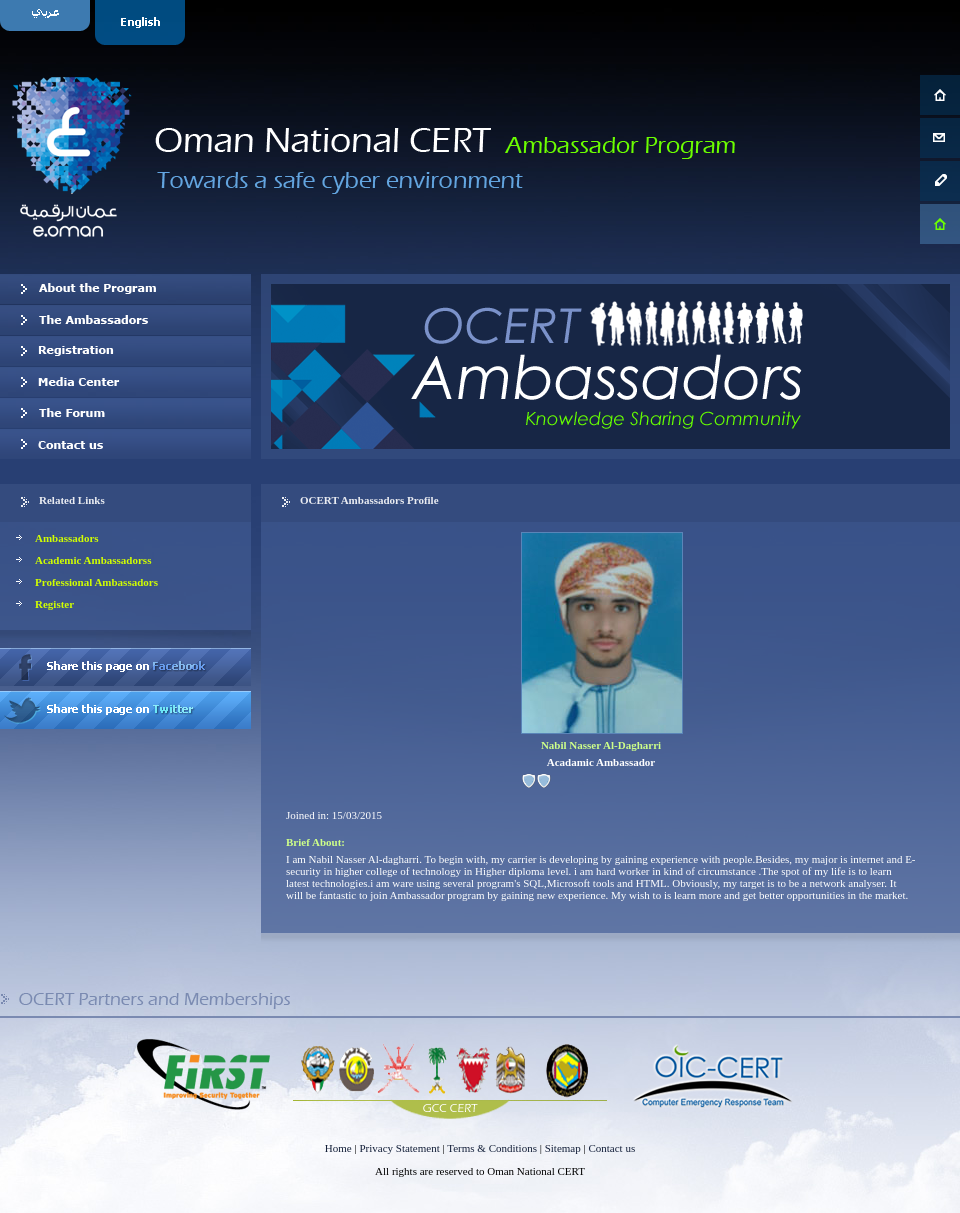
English (142, 22)
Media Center (125, 382)
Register (54, 604)
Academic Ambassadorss (93, 560)
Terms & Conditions (492, 1148)
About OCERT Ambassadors (125, 289)
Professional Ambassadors (96, 582)
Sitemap (563, 1148)
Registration (125, 351)
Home (338, 1148)
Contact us (125, 444)
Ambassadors (67, 538)
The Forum (125, 413)
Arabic (47, 22)
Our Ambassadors (125, 320)
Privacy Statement (399, 1148)
